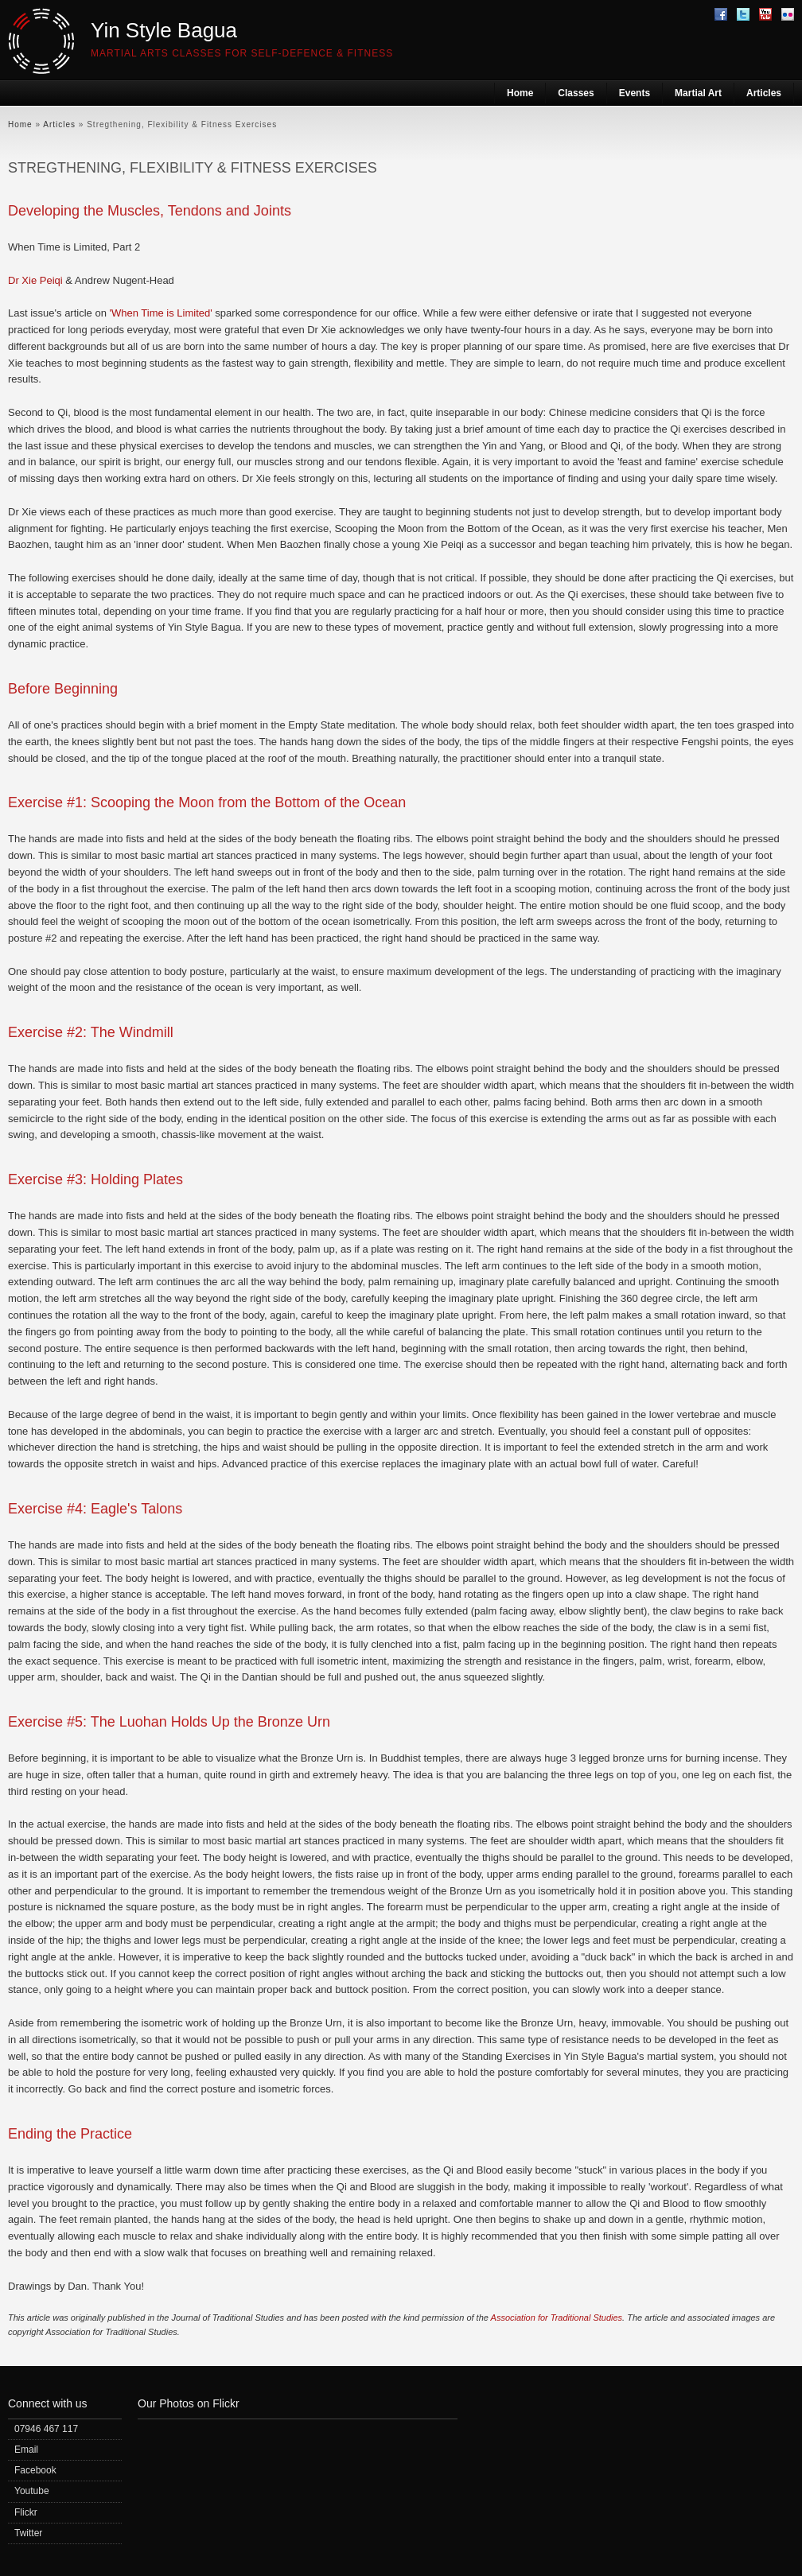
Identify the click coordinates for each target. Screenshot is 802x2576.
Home (520, 93)
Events (634, 93)
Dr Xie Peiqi (35, 280)
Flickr (25, 2512)
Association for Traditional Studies (557, 2317)
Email (26, 2449)
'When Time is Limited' (161, 313)
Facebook (35, 2470)
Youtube (31, 2490)
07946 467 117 (46, 2428)
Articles (763, 93)
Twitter (28, 2533)
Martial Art (698, 93)
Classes (576, 93)
